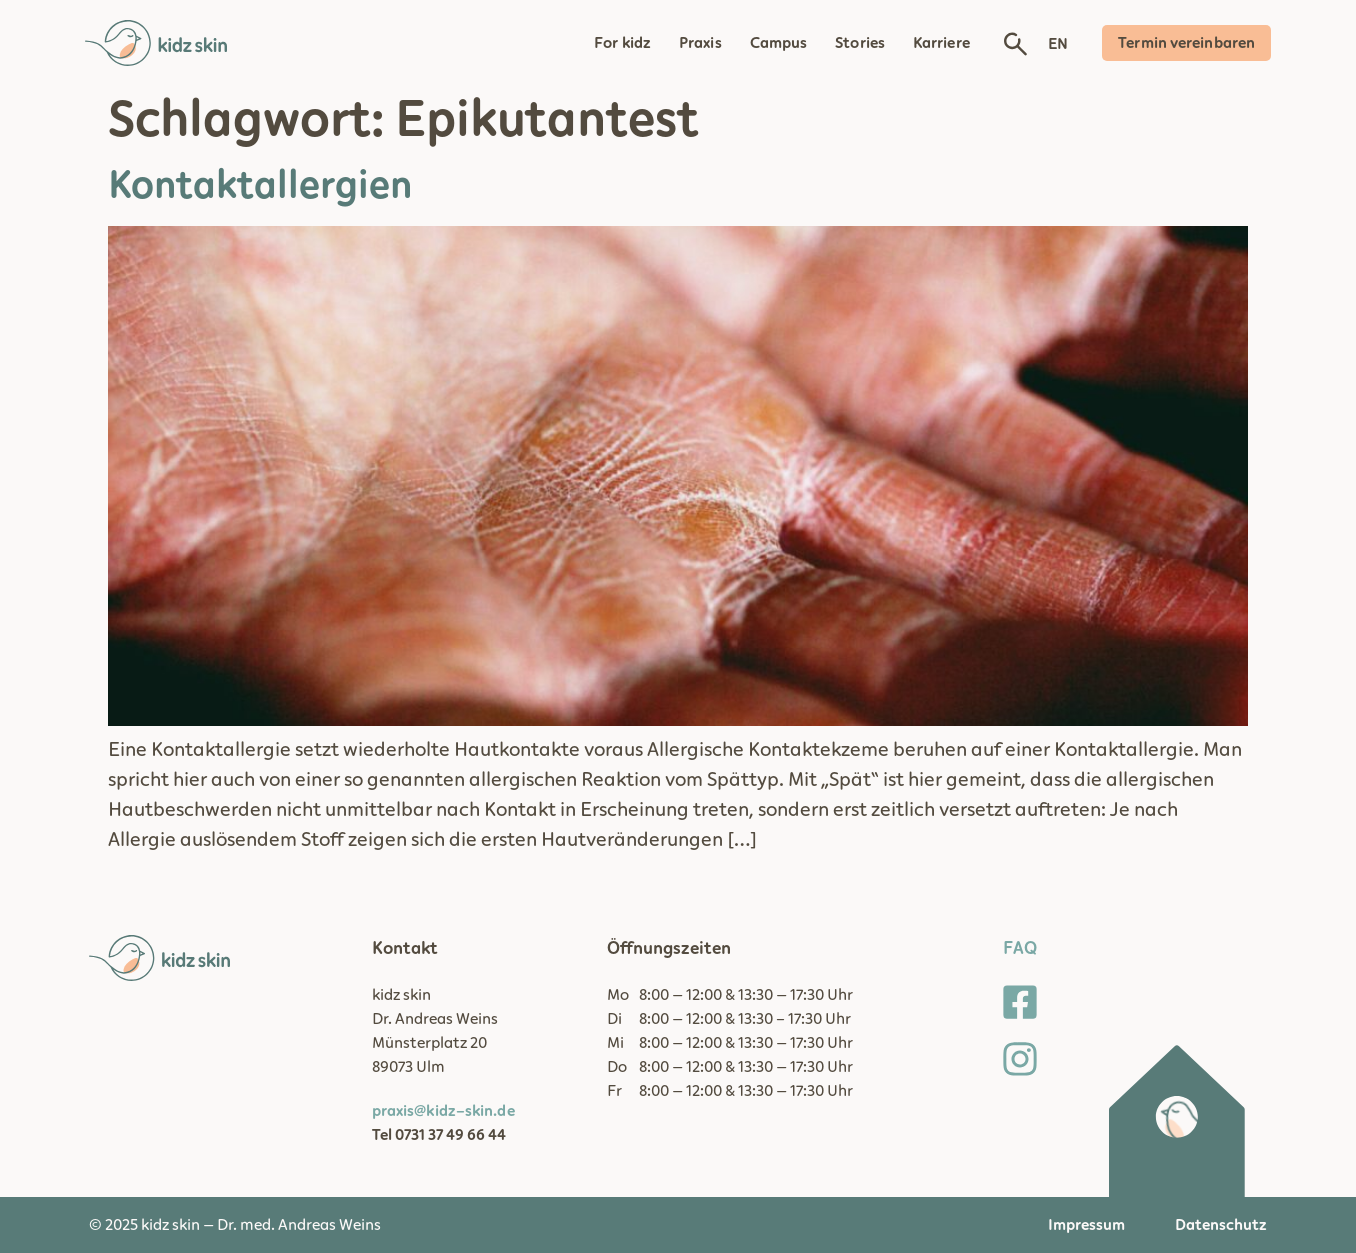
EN (1058, 44)
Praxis (700, 43)
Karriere (941, 43)
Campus (779, 43)
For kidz (622, 43)
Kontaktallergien (260, 186)
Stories (860, 43)
